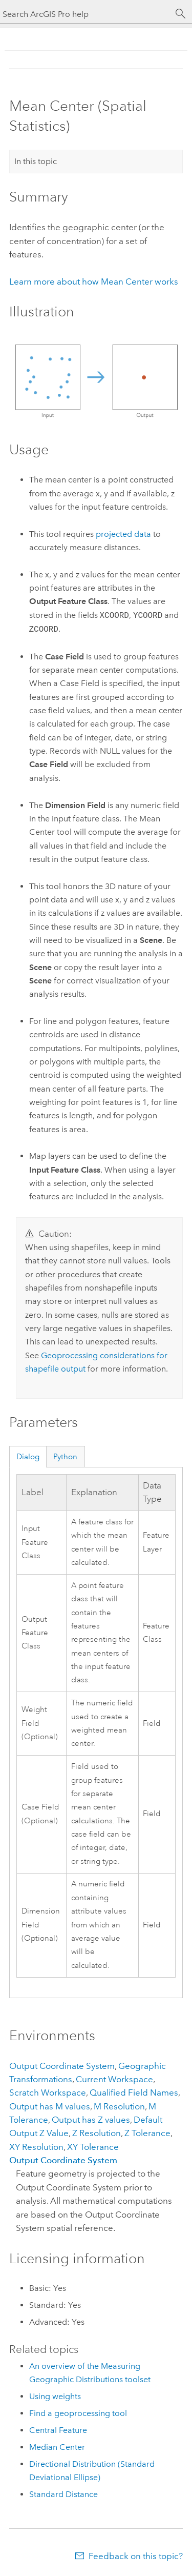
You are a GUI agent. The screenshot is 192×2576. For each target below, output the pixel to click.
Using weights (55, 2396)
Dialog (27, 1456)
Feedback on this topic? (136, 2556)
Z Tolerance (147, 2133)
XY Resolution (36, 2147)
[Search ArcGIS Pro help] (86, 14)
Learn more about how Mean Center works (93, 281)
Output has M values (49, 2106)
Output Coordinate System (62, 2066)
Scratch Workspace (47, 2092)
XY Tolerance (93, 2147)
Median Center (57, 2447)
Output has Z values (91, 2120)
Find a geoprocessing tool (78, 2413)
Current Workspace (114, 2079)
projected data (123, 534)
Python (65, 1456)
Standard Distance (63, 2494)
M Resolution (119, 2106)
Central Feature (58, 2430)
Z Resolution (96, 2133)
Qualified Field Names (134, 2092)
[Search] (181, 14)
